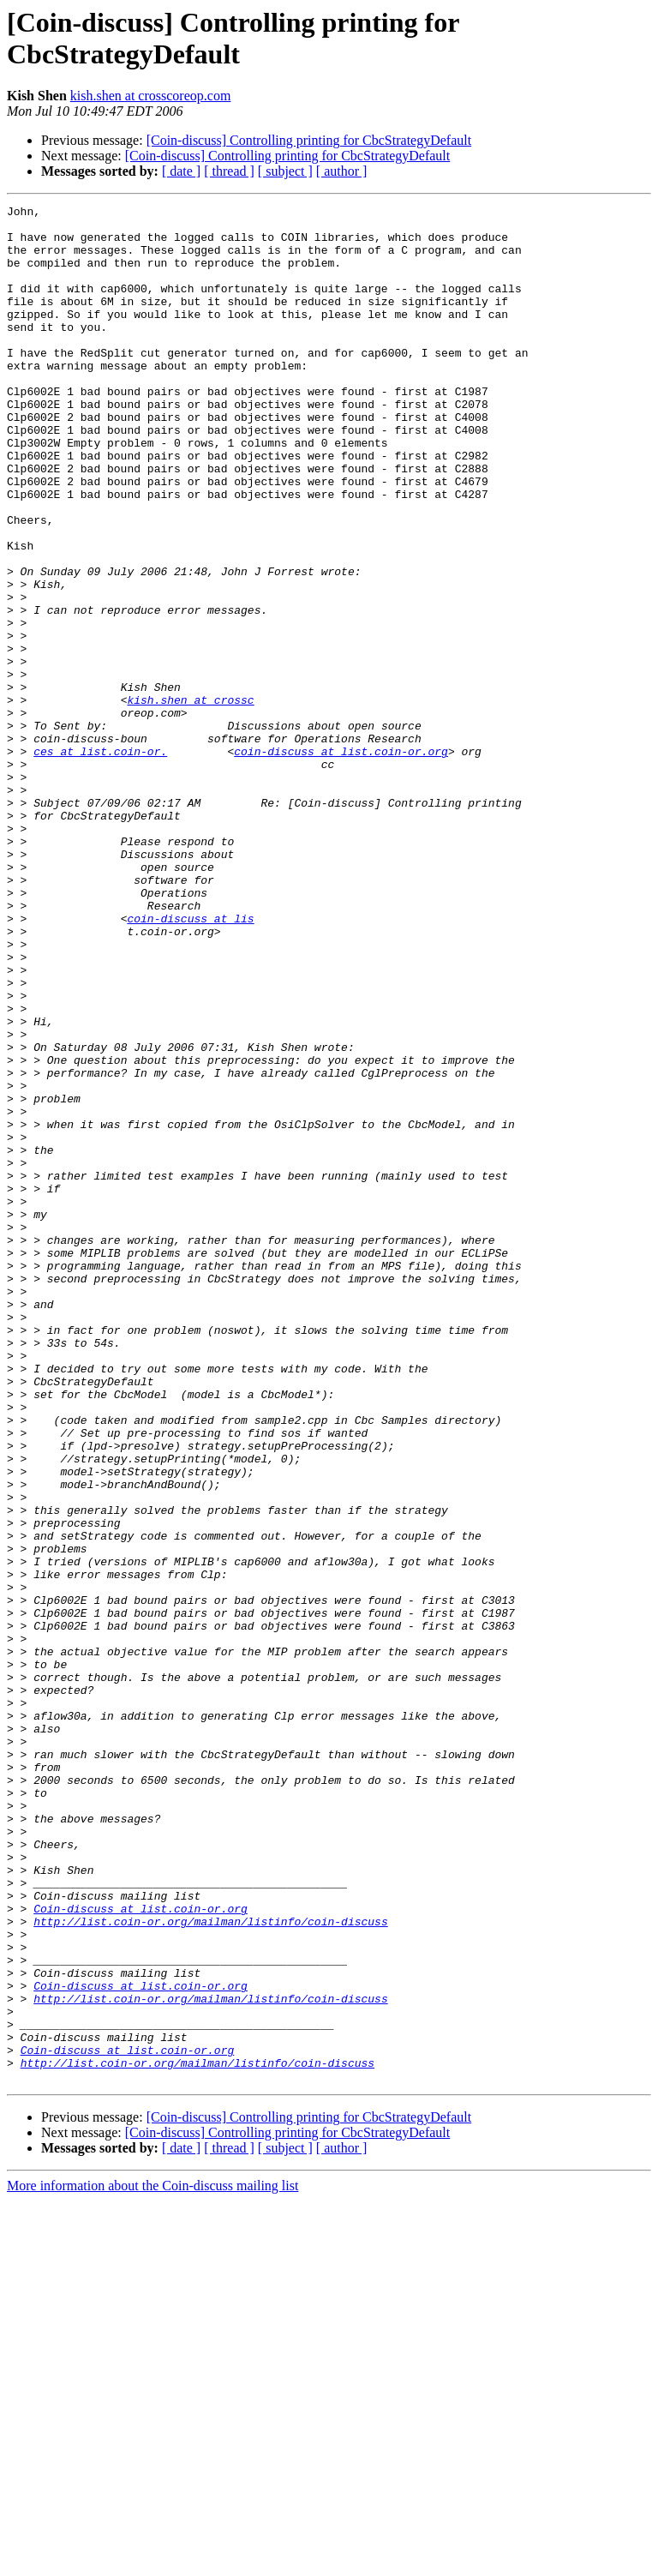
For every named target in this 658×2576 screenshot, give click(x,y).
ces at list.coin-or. (100, 861)
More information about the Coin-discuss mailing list (152, 2561)
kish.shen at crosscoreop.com (150, 95)
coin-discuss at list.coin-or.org (341, 861)
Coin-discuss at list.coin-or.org (140, 2250)
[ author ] (342, 171)
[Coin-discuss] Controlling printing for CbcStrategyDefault (309, 140)
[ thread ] (229, 171)
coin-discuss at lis (190, 1062)
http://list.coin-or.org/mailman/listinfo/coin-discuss (210, 2265)
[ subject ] (285, 171)
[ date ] (181, 171)
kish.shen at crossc (190, 800)
